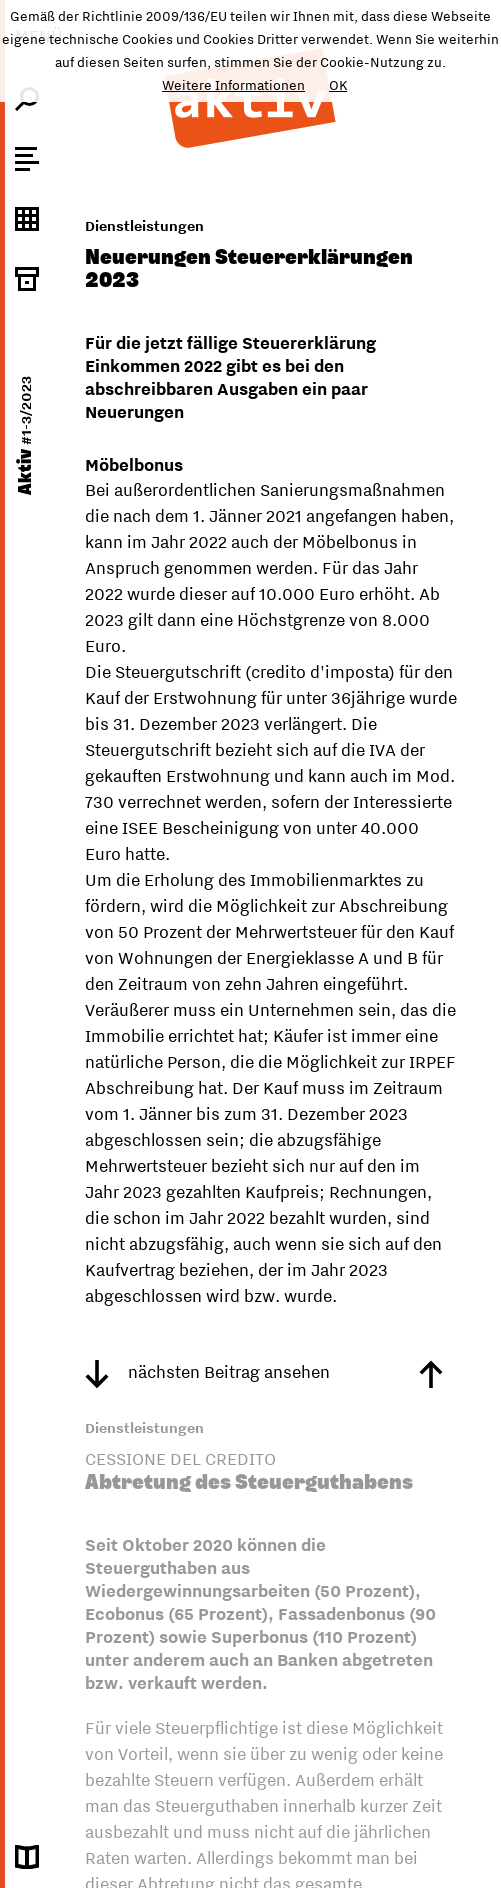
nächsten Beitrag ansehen (207, 1372)
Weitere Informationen (233, 85)
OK (338, 85)
